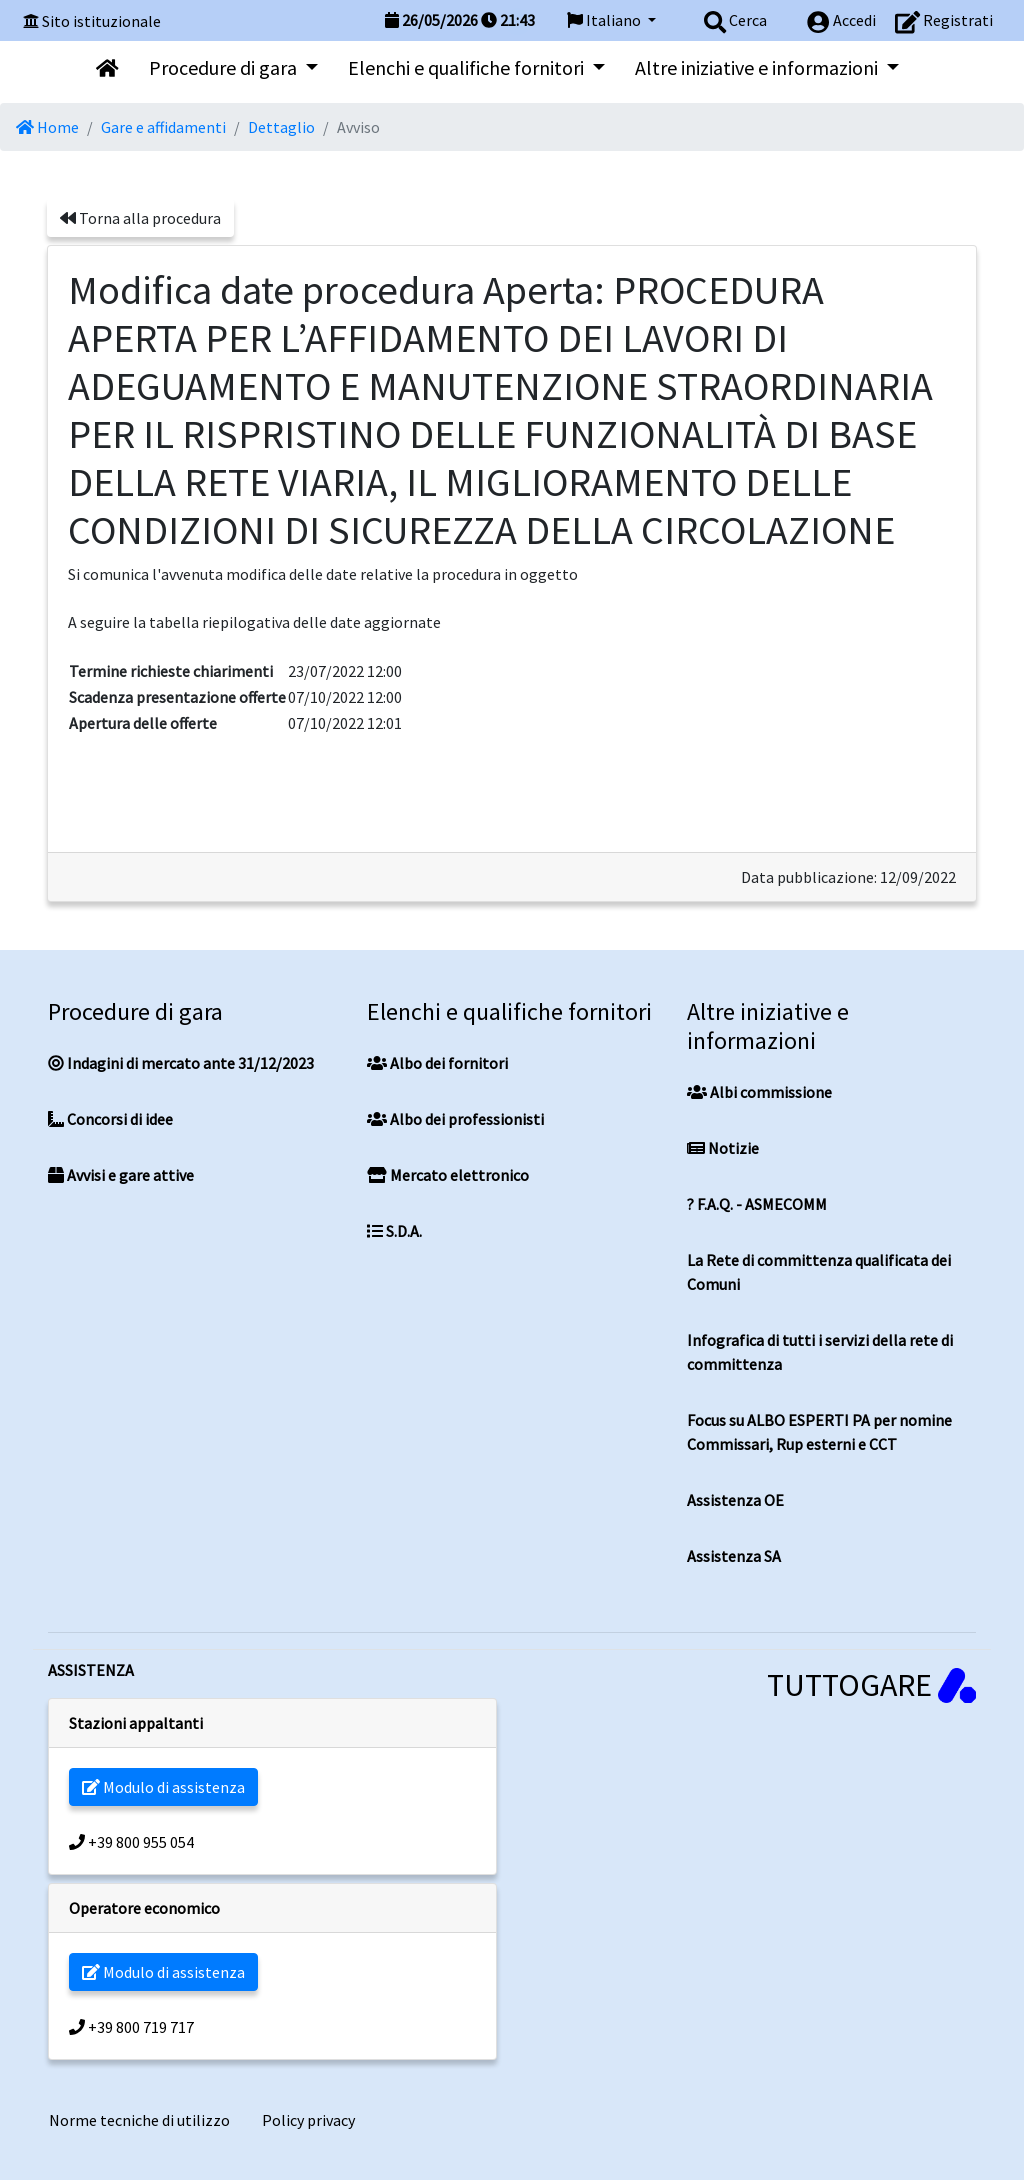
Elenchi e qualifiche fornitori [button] (468, 67)
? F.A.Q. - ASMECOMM (757, 1204)
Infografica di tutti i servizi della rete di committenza (820, 1352)
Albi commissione (759, 1092)
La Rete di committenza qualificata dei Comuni (819, 1272)
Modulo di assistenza (163, 1787)
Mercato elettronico (448, 1175)
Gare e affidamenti (163, 127)
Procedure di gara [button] (225, 67)
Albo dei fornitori (437, 1063)
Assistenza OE (735, 1500)
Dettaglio (281, 127)
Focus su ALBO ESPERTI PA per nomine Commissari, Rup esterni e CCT (819, 1432)
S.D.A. (394, 1231)
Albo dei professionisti (455, 1119)
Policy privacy (308, 2120)
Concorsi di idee (110, 1119)
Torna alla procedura (140, 218)
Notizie (723, 1148)
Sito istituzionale (101, 21)
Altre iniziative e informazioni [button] (758, 67)
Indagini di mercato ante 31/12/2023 (181, 1063)
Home (47, 127)
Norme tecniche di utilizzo (139, 2120)
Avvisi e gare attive (121, 1175)
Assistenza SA (734, 1556)
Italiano (605, 20)
